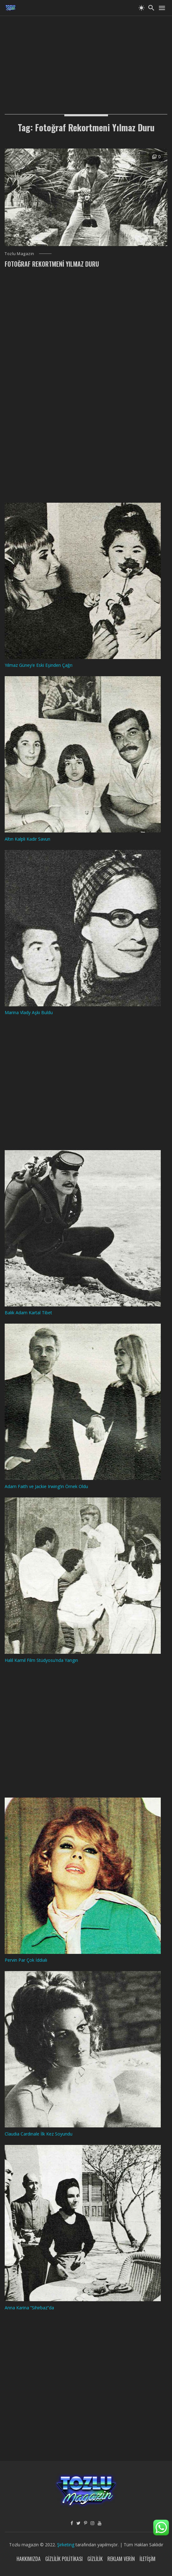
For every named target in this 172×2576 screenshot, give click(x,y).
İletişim (147, 2559)
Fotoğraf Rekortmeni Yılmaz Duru (52, 263)
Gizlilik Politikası (64, 2559)
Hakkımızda (29, 2559)
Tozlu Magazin (19, 253)
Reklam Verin (121, 2559)
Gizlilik (95, 2559)
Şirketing (66, 2545)
